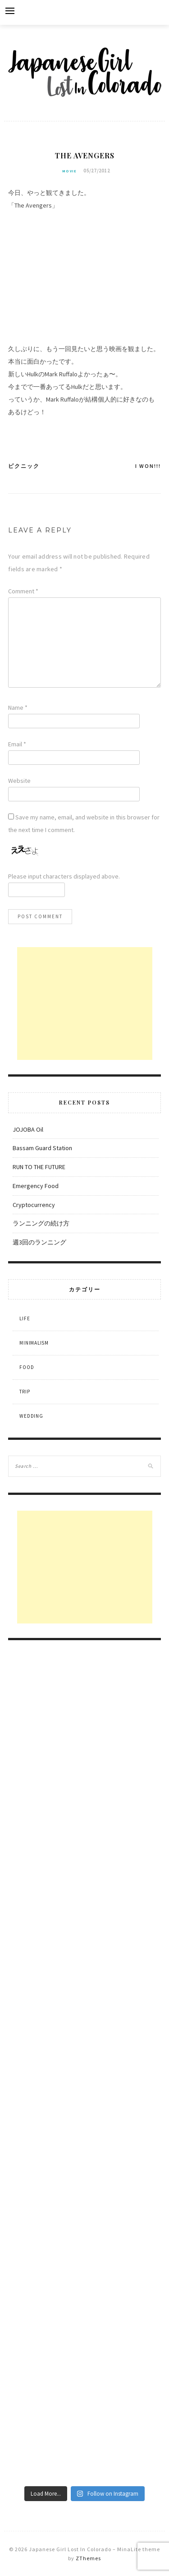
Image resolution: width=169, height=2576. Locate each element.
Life (24, 1318)
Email (17, 744)
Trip (24, 1391)
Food (26, 1367)
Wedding (31, 1416)
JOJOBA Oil (28, 1129)
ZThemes (88, 2558)
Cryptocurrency (34, 1205)
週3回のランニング (39, 1242)
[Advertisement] (84, 1003)
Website (19, 781)
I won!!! (148, 465)
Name (17, 707)
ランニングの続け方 (41, 1223)
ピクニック (24, 465)
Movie (69, 171)
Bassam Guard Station (42, 1148)
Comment (23, 591)
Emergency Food (36, 1186)
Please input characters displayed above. (64, 876)
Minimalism (34, 1343)
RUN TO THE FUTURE (39, 1167)
